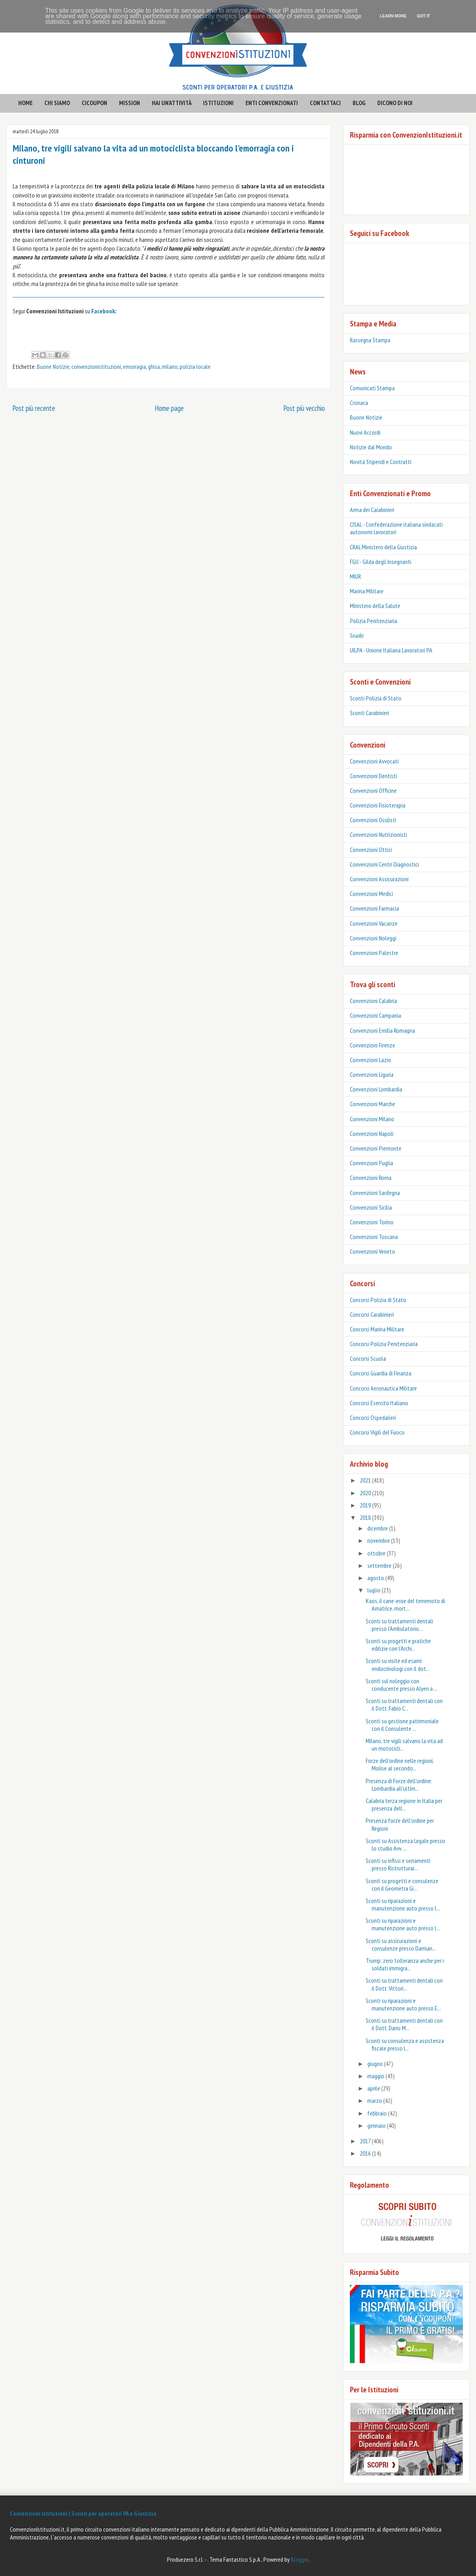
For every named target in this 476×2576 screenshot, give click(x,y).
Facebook (103, 311)
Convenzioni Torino (371, 1222)
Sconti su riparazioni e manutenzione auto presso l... (403, 1904)
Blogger (299, 2559)
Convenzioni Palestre (374, 953)
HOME (25, 103)
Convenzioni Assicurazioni (379, 879)
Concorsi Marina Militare (377, 1329)
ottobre (377, 1553)
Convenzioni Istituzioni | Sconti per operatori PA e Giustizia (83, 2513)
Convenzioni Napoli (371, 1133)
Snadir (357, 635)
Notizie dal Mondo (371, 447)
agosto (376, 1578)
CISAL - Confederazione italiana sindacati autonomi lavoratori (396, 528)
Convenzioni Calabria (373, 1001)
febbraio (377, 2113)
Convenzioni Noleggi (373, 938)
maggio (376, 2076)
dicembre (378, 1528)
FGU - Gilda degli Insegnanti (380, 562)
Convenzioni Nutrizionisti (378, 834)
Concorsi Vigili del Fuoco (377, 1432)
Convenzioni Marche (372, 1104)
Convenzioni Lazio (370, 1060)
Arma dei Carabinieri (372, 510)
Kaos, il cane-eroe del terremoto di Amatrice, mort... (405, 1604)
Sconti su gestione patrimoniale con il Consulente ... (402, 1724)
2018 (366, 1517)
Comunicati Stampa (372, 388)
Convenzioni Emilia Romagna (382, 1030)
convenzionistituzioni (96, 366)
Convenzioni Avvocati (374, 761)
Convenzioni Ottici (371, 850)
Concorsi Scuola (368, 1358)
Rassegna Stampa (370, 340)
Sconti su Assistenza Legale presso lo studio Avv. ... (405, 1844)
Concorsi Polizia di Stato (378, 1300)
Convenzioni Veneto (372, 1251)
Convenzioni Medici (371, 894)
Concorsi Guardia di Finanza (380, 1373)
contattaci (325, 103)
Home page (169, 408)
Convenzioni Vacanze (373, 923)
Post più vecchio (304, 408)
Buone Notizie (53, 366)
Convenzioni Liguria (371, 1074)
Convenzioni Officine (373, 790)
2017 (366, 2141)
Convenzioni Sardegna (375, 1193)
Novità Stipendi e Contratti (380, 462)
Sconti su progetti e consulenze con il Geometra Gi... (402, 1884)
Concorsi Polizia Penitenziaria (384, 1344)
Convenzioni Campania (375, 1015)
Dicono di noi (395, 103)
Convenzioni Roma (371, 1178)
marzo (375, 2100)
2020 (366, 1493)
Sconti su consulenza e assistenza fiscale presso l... (405, 2044)
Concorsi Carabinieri (372, 1314)
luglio (374, 1590)
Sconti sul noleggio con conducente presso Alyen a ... (402, 1684)
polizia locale (195, 366)
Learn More (393, 16)
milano (170, 366)
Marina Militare (367, 591)
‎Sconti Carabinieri (369, 713)
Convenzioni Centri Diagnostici (384, 864)
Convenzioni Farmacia (374, 908)
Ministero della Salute (375, 606)
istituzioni (218, 103)
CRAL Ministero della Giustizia (383, 547)
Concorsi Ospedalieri (373, 1417)
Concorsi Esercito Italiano (379, 1403)
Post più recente (33, 408)
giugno (375, 2064)
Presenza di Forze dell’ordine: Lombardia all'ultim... (399, 1784)
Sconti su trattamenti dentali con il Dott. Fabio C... (404, 1704)
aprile (374, 2088)
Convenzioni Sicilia (371, 1207)
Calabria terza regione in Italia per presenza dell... (404, 1804)
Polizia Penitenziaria (373, 621)
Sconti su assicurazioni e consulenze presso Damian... (401, 1944)
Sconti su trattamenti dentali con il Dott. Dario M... (404, 2024)
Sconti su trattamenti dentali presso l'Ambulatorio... (399, 1624)
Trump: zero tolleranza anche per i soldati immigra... (405, 1964)
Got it (423, 16)
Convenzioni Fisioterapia (377, 805)
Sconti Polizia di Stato (375, 698)
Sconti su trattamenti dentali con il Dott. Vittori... (404, 1984)
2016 (366, 2153)
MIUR (355, 576)
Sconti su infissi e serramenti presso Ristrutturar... (398, 1864)
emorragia (134, 366)
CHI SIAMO (57, 103)
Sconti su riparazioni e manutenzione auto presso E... (403, 2004)
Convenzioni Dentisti (373, 776)
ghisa (154, 366)
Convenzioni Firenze (372, 1045)
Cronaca (359, 403)
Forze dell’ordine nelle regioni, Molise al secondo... (400, 1764)
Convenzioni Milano (372, 1119)
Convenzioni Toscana (374, 1237)
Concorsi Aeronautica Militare (383, 1388)
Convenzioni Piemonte (375, 1148)
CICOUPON (94, 103)
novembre (379, 1540)
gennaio (377, 2125)
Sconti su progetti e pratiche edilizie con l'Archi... (398, 1644)
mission (129, 103)
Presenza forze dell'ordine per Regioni (400, 1824)
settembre (380, 1565)
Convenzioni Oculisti (373, 820)
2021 (366, 1480)
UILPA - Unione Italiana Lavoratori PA (391, 650)
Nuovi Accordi (365, 432)
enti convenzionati (272, 103)
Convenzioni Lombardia (376, 1089)
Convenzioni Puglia (371, 1163)
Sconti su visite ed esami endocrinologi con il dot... (398, 1664)
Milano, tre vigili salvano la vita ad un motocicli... (404, 1744)
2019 (366, 1505)
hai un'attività (172, 103)
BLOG (359, 103)
